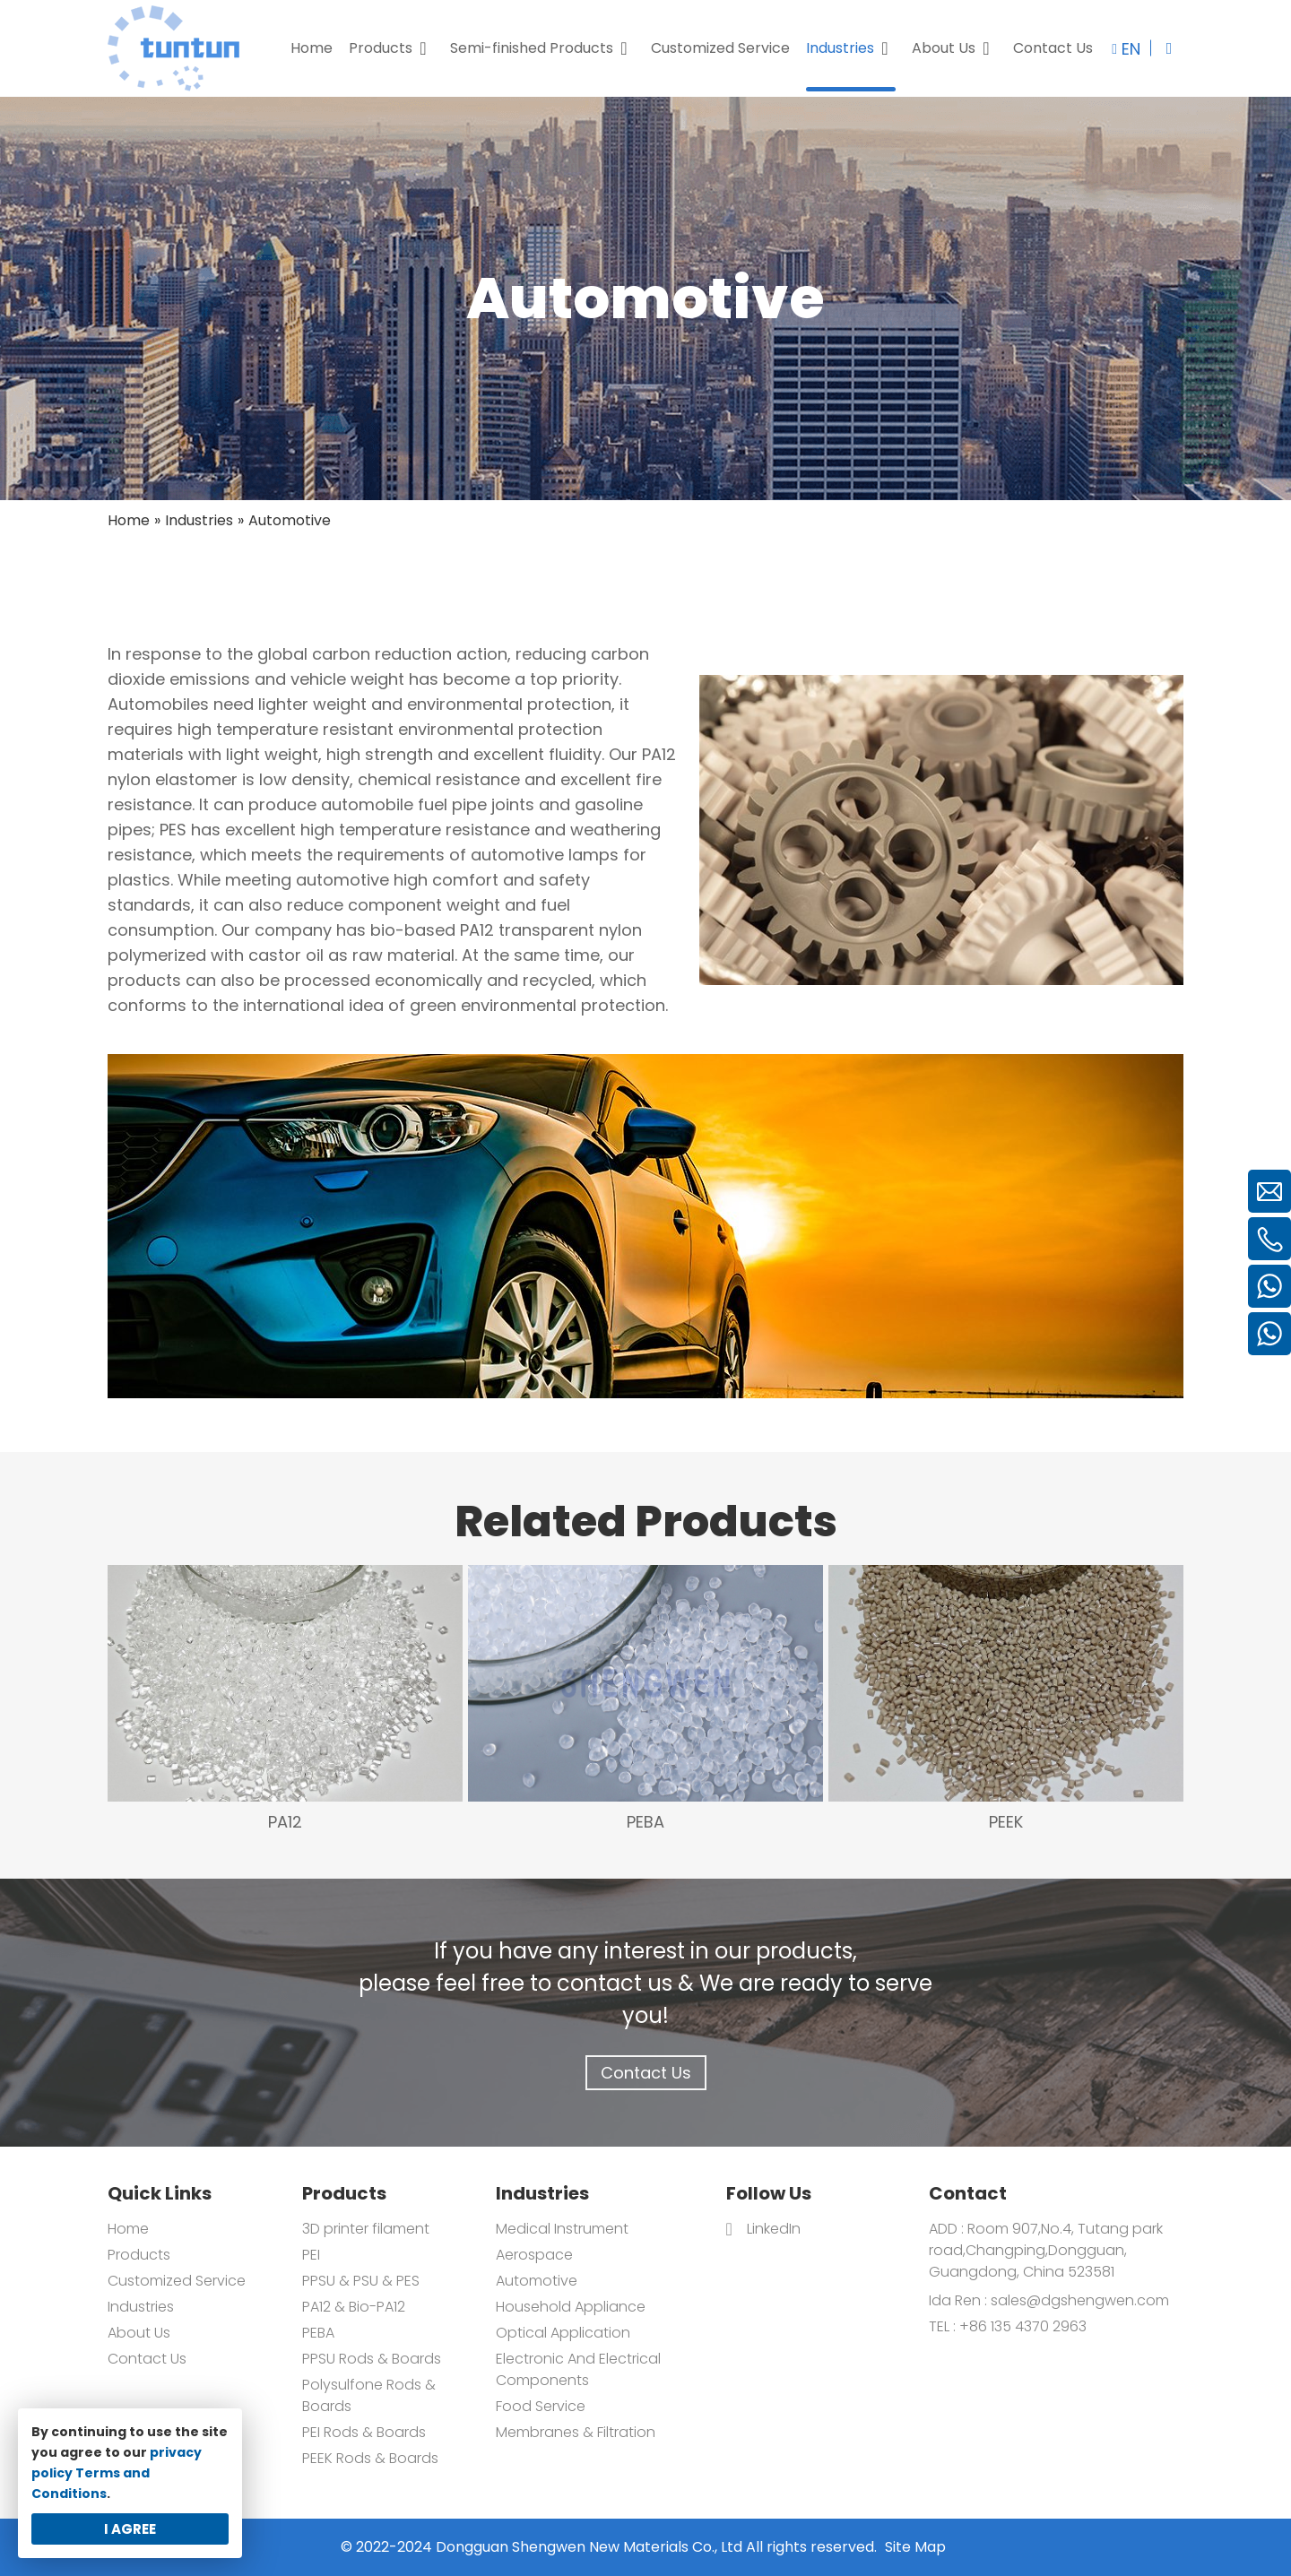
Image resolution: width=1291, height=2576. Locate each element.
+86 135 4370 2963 (1021, 2326)
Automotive (536, 2280)
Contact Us (646, 2073)
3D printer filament (365, 2228)
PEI (311, 2254)
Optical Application (563, 2332)
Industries (141, 2306)
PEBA (318, 2332)
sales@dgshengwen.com (1080, 2300)
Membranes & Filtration (575, 2432)
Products (139, 2254)
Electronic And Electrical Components (578, 2369)
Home (128, 2228)
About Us (139, 2332)
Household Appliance (571, 2306)
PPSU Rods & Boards (371, 2358)
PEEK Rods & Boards (370, 2458)
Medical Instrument (562, 2228)
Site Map (915, 2547)
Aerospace (534, 2254)
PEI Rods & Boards (364, 2432)
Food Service (540, 2406)
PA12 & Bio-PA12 (353, 2306)
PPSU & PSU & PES (361, 2280)
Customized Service (177, 2280)
